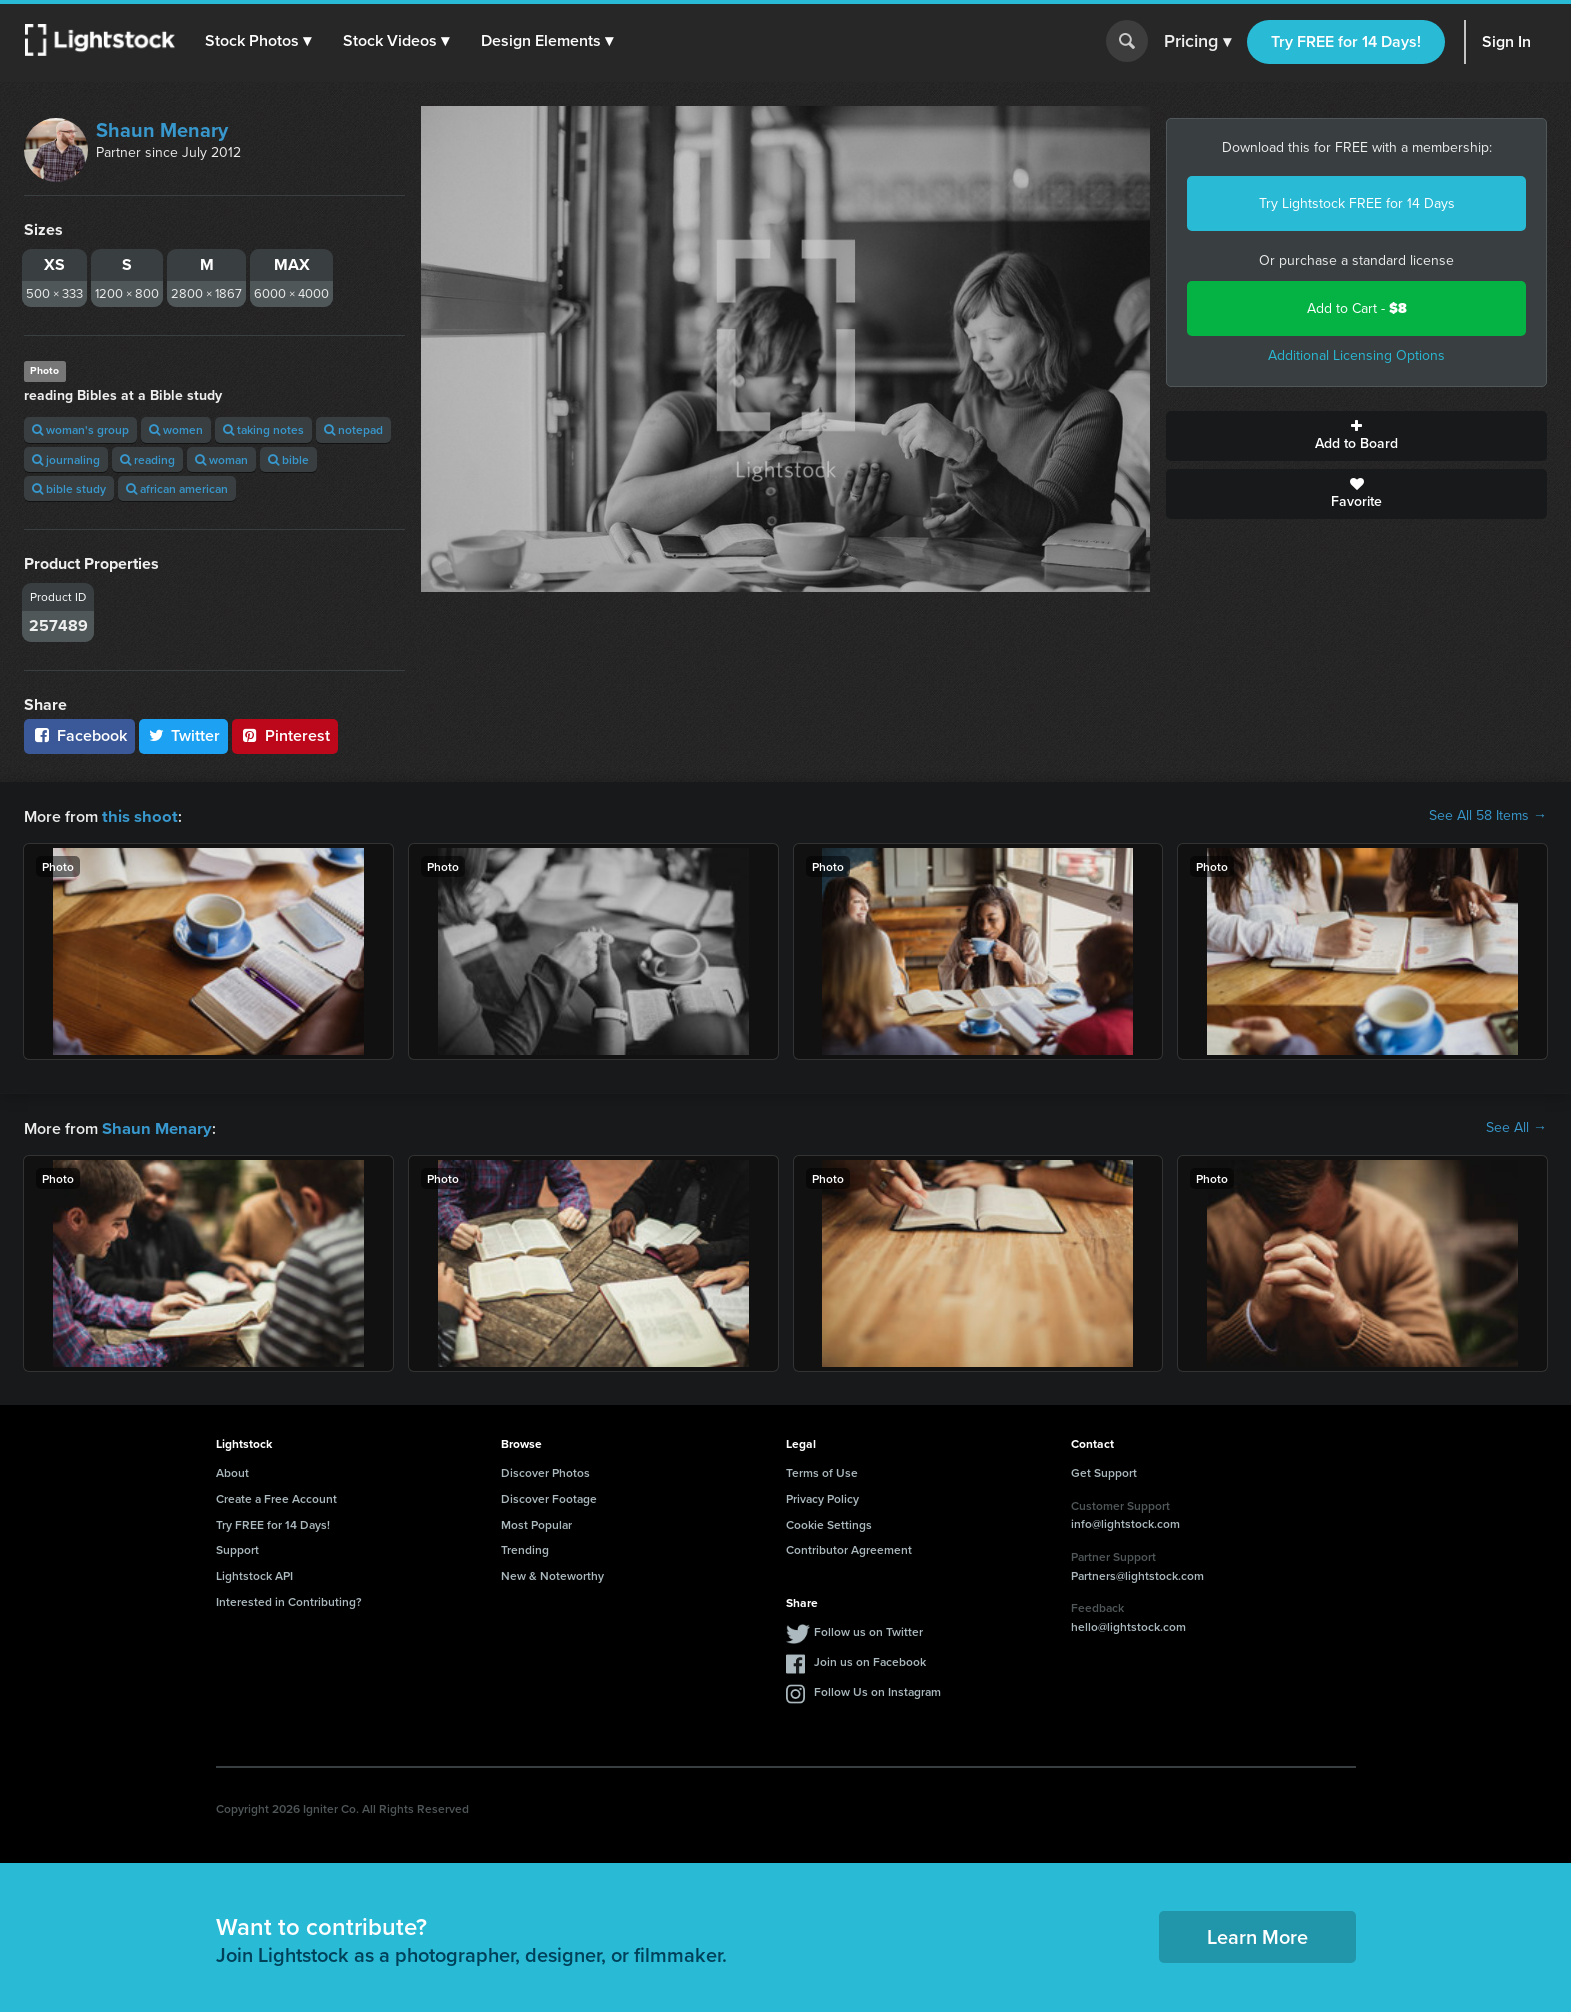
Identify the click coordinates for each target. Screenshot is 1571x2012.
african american (177, 488)
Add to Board (1356, 436)
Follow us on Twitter (868, 1629)
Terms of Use (822, 1470)
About (232, 1470)
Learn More (1257, 1934)
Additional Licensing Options (1356, 355)
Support (237, 1547)
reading (147, 459)
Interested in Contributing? (289, 1599)
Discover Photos (545, 1470)
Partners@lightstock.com (1137, 1573)
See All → (1516, 1127)
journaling (66, 459)
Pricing (1197, 42)
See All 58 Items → (1488, 816)
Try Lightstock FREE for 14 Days (1357, 203)
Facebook (79, 735)
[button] (259, 41)
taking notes (263, 429)
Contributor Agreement (849, 1547)
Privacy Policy (822, 1496)
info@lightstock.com (1125, 1521)
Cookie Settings (829, 1522)
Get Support (1104, 1470)
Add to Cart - (1357, 308)
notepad (353, 429)
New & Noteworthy (552, 1573)
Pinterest (285, 735)
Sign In (1506, 41)
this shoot (137, 815)
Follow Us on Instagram (877, 1689)
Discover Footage (549, 1496)
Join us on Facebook (870, 1659)
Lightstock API (254, 1573)
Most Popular (536, 1522)
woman (221, 459)
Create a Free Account (276, 1496)
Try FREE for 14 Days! (1346, 41)
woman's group (80, 429)
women (176, 429)
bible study (69, 488)
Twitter (184, 735)
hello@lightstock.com (1128, 1624)
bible (288, 459)
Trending (525, 1547)
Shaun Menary (162, 130)
